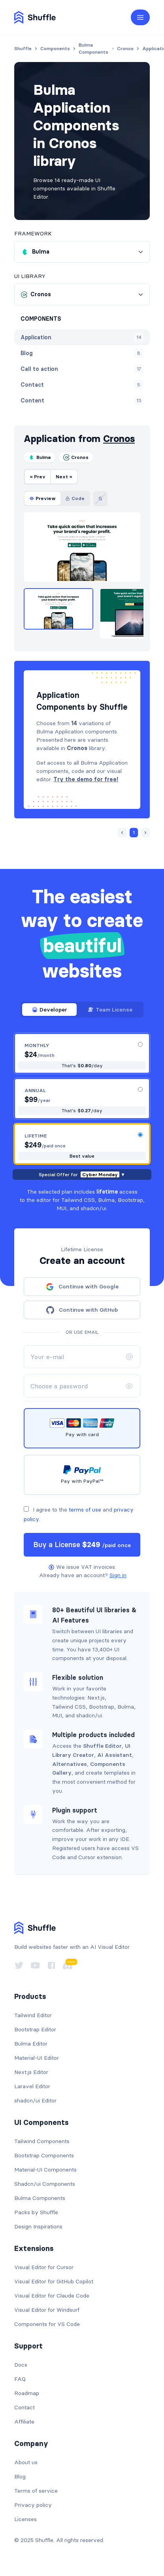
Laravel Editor (32, 2086)
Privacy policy (33, 2504)
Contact (24, 2407)
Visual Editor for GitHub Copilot (53, 2281)
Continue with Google (82, 1287)
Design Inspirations (38, 2226)
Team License (110, 1009)
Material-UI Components (45, 2169)
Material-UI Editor (36, 2057)
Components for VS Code (47, 2324)
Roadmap (26, 2393)
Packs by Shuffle (36, 2212)
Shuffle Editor (102, 1745)
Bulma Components (39, 2198)
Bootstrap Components (44, 2155)
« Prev (37, 476)
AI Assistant (114, 1754)
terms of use (85, 1509)
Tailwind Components (42, 2141)
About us (26, 2462)
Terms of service (36, 2490)
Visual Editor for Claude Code (51, 2295)
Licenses (25, 2519)
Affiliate (24, 2421)
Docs (20, 2364)
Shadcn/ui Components (44, 2183)
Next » (64, 476)
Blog (20, 2476)
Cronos (119, 438)
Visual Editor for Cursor (44, 2267)
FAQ (20, 2378)
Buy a (82, 1544)
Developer (49, 1009)
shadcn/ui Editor (35, 2100)
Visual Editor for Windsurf (46, 2309)
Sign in (117, 1575)
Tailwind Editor (33, 2015)
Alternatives (69, 1763)
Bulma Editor (30, 2043)
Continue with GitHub (82, 1310)
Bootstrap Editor (35, 2029)
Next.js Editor (31, 2072)
